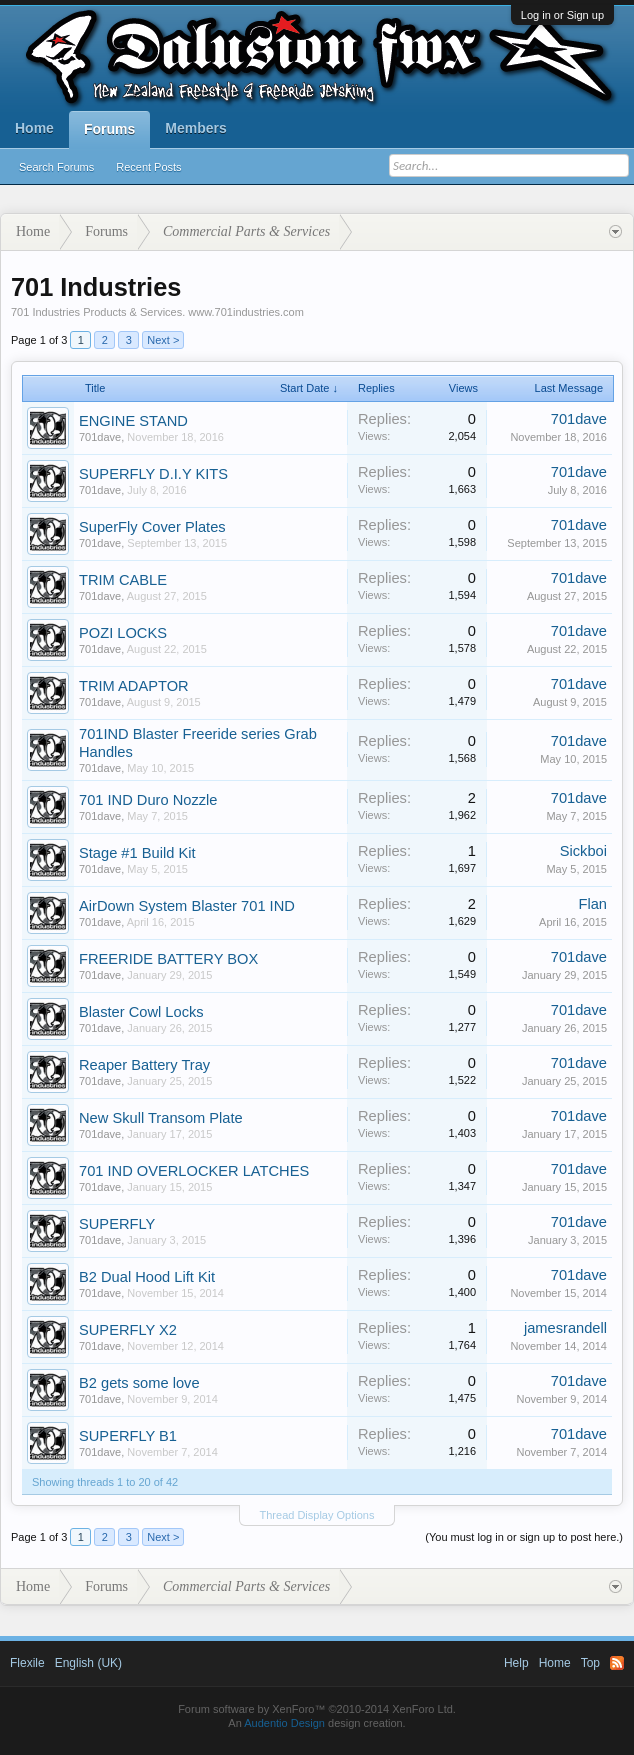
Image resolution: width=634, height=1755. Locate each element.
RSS (617, 1663)
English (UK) (88, 1663)
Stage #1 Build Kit (137, 853)
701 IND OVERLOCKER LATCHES (194, 1171)
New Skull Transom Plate (161, 1118)
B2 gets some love (139, 1383)
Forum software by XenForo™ (317, 1709)
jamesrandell (565, 1328)
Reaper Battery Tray (144, 1065)
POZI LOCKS (123, 633)
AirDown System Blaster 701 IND (187, 906)
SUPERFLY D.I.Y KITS (153, 474)
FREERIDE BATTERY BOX (168, 959)
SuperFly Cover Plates (152, 527)
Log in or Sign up (562, 15)
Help (516, 1663)
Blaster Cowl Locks (141, 1012)
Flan (592, 904)
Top (590, 1663)
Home (34, 128)
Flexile (27, 1663)
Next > (163, 340)
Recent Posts (148, 167)
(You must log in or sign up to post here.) (524, 1537)
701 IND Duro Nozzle (148, 800)
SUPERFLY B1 (128, 1436)
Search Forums (56, 167)
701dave (100, 437)
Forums (109, 129)
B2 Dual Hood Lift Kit (147, 1277)
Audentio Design (284, 1723)
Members (195, 128)
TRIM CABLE (123, 580)
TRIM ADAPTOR (134, 686)
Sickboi (583, 851)
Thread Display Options (317, 1515)
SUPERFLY (117, 1224)
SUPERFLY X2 (128, 1330)
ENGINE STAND (133, 421)
